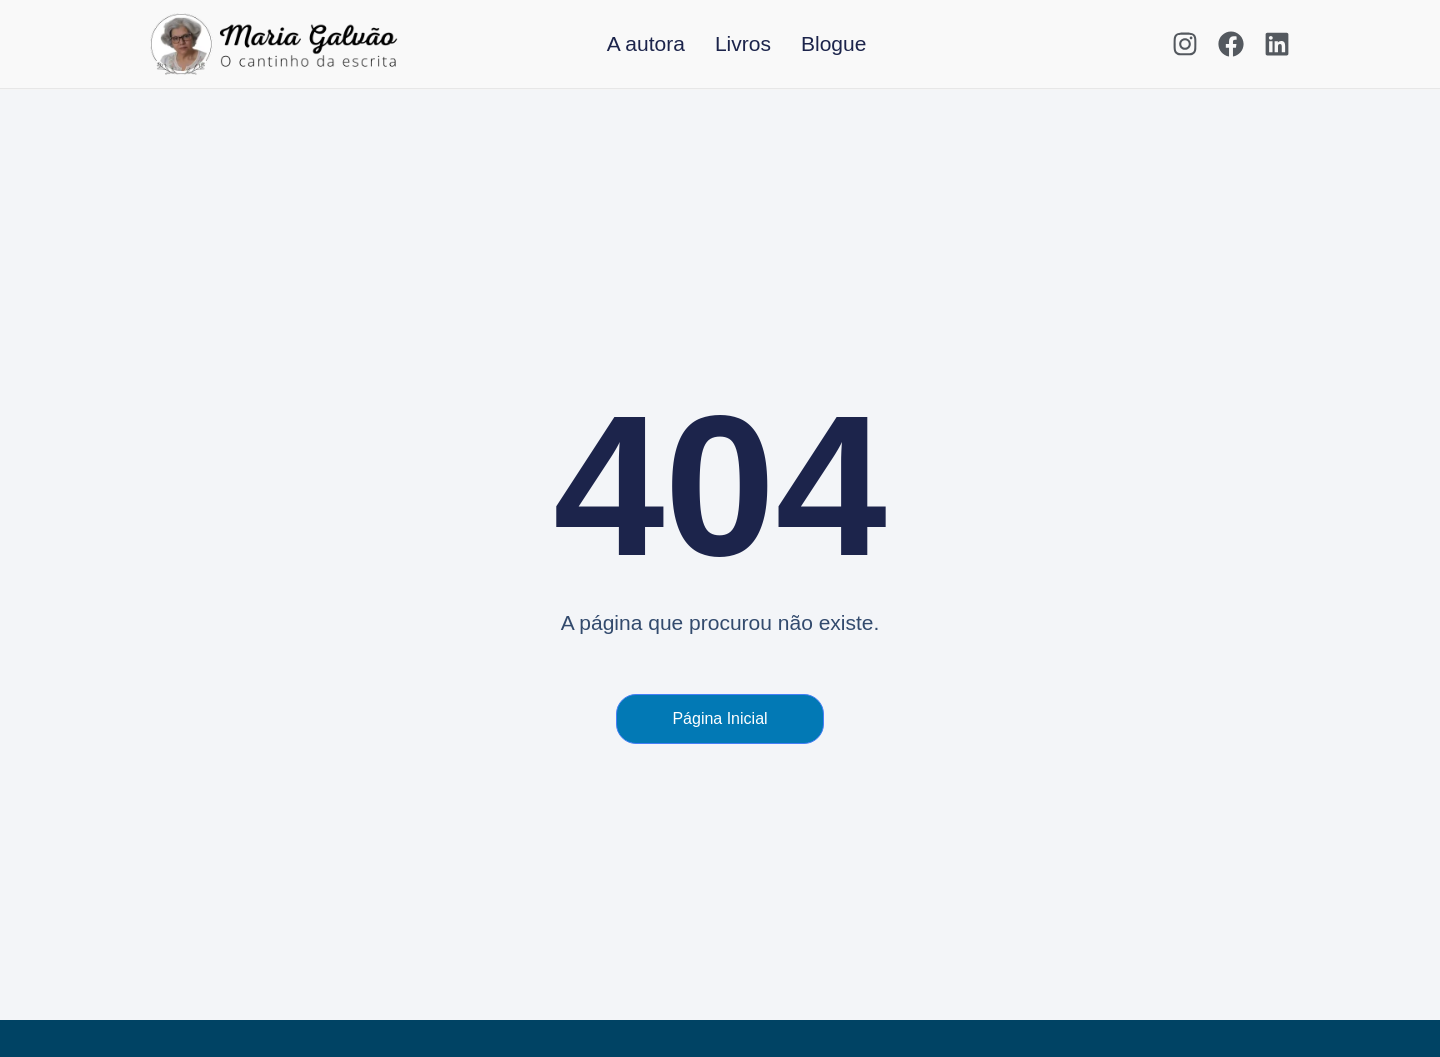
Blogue (833, 43)
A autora (646, 43)
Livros (743, 43)
